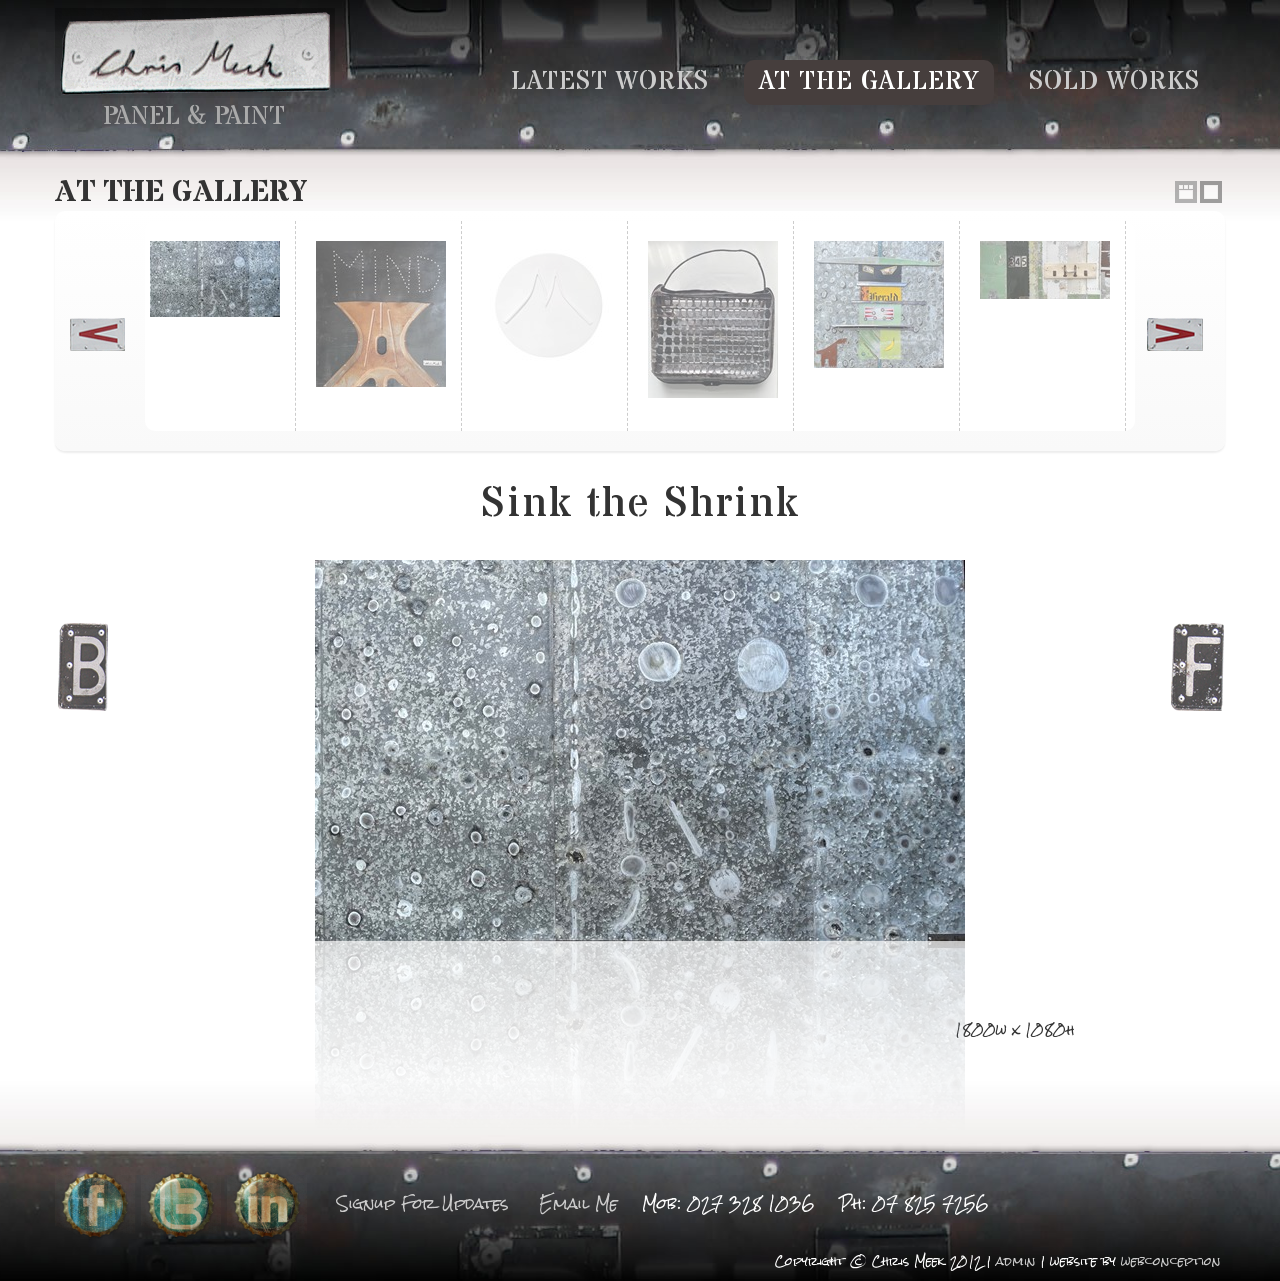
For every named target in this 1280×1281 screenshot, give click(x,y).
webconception (1171, 1261)
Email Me (578, 1203)
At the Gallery (869, 82)
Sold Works (1114, 82)
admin (1016, 1261)
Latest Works (610, 82)
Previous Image (82, 671)
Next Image (1197, 671)
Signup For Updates (423, 1203)
